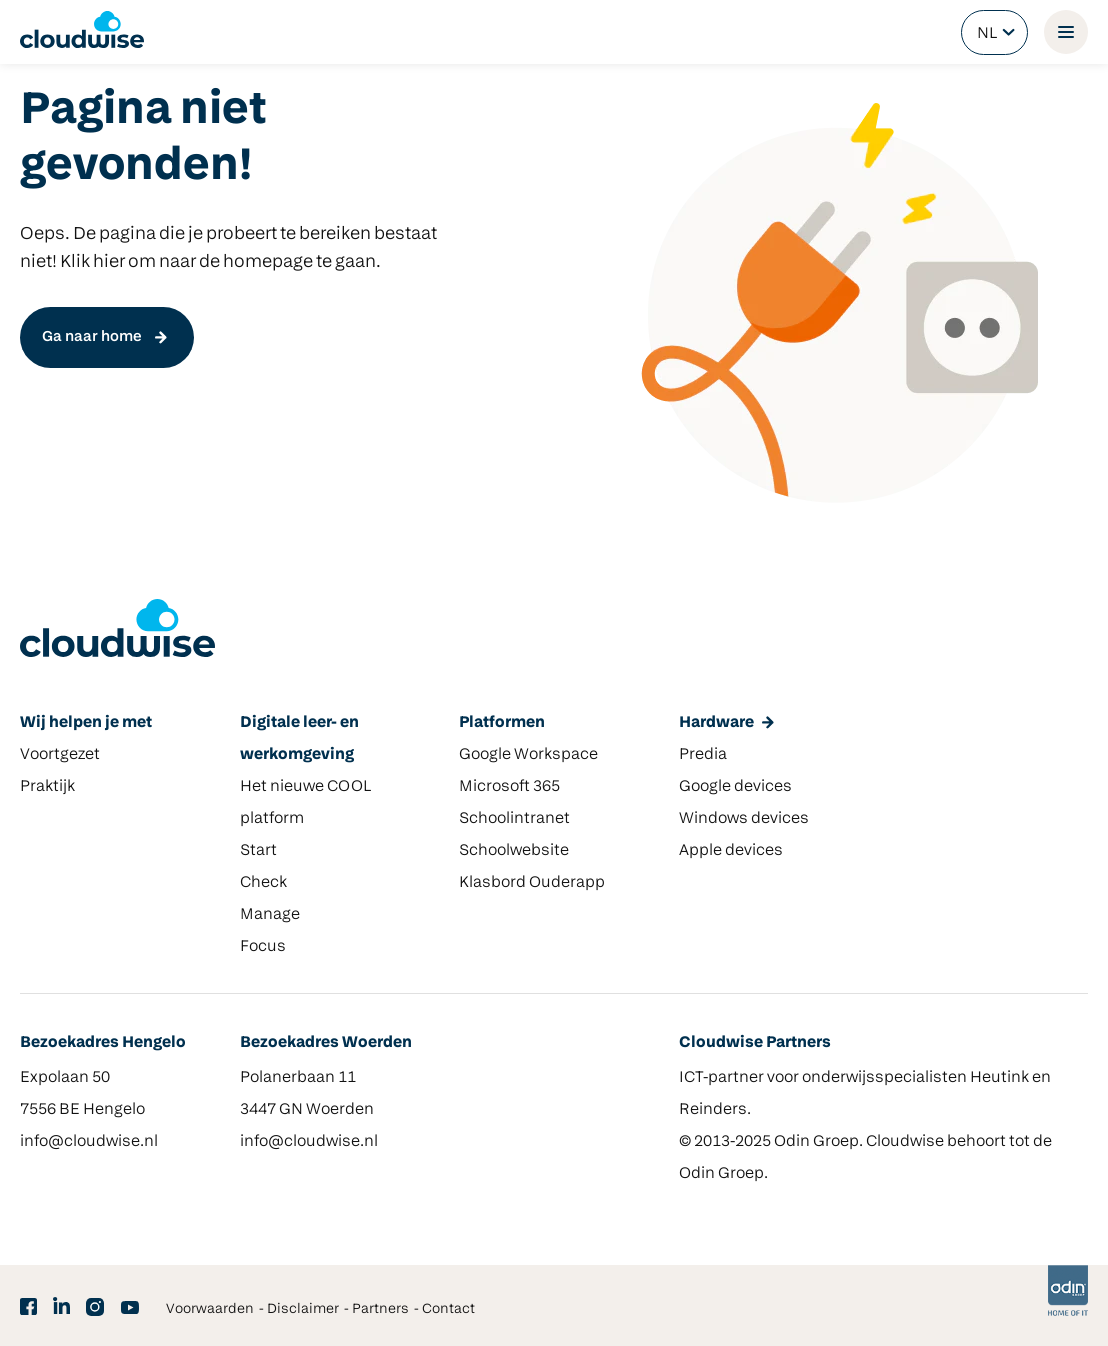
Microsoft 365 (509, 787)
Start (258, 851)
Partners (380, 1309)
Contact (448, 1309)
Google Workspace (528, 755)
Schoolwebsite (514, 851)
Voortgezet (60, 755)
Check (263, 883)
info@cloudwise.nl (89, 1142)
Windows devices (744, 819)
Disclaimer (303, 1309)
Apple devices (731, 851)
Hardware (716, 723)
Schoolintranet (514, 819)
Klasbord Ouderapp (532, 883)
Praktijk (47, 787)
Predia (703, 755)
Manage (270, 915)
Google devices (735, 787)
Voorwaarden (210, 1309)
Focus (263, 947)
